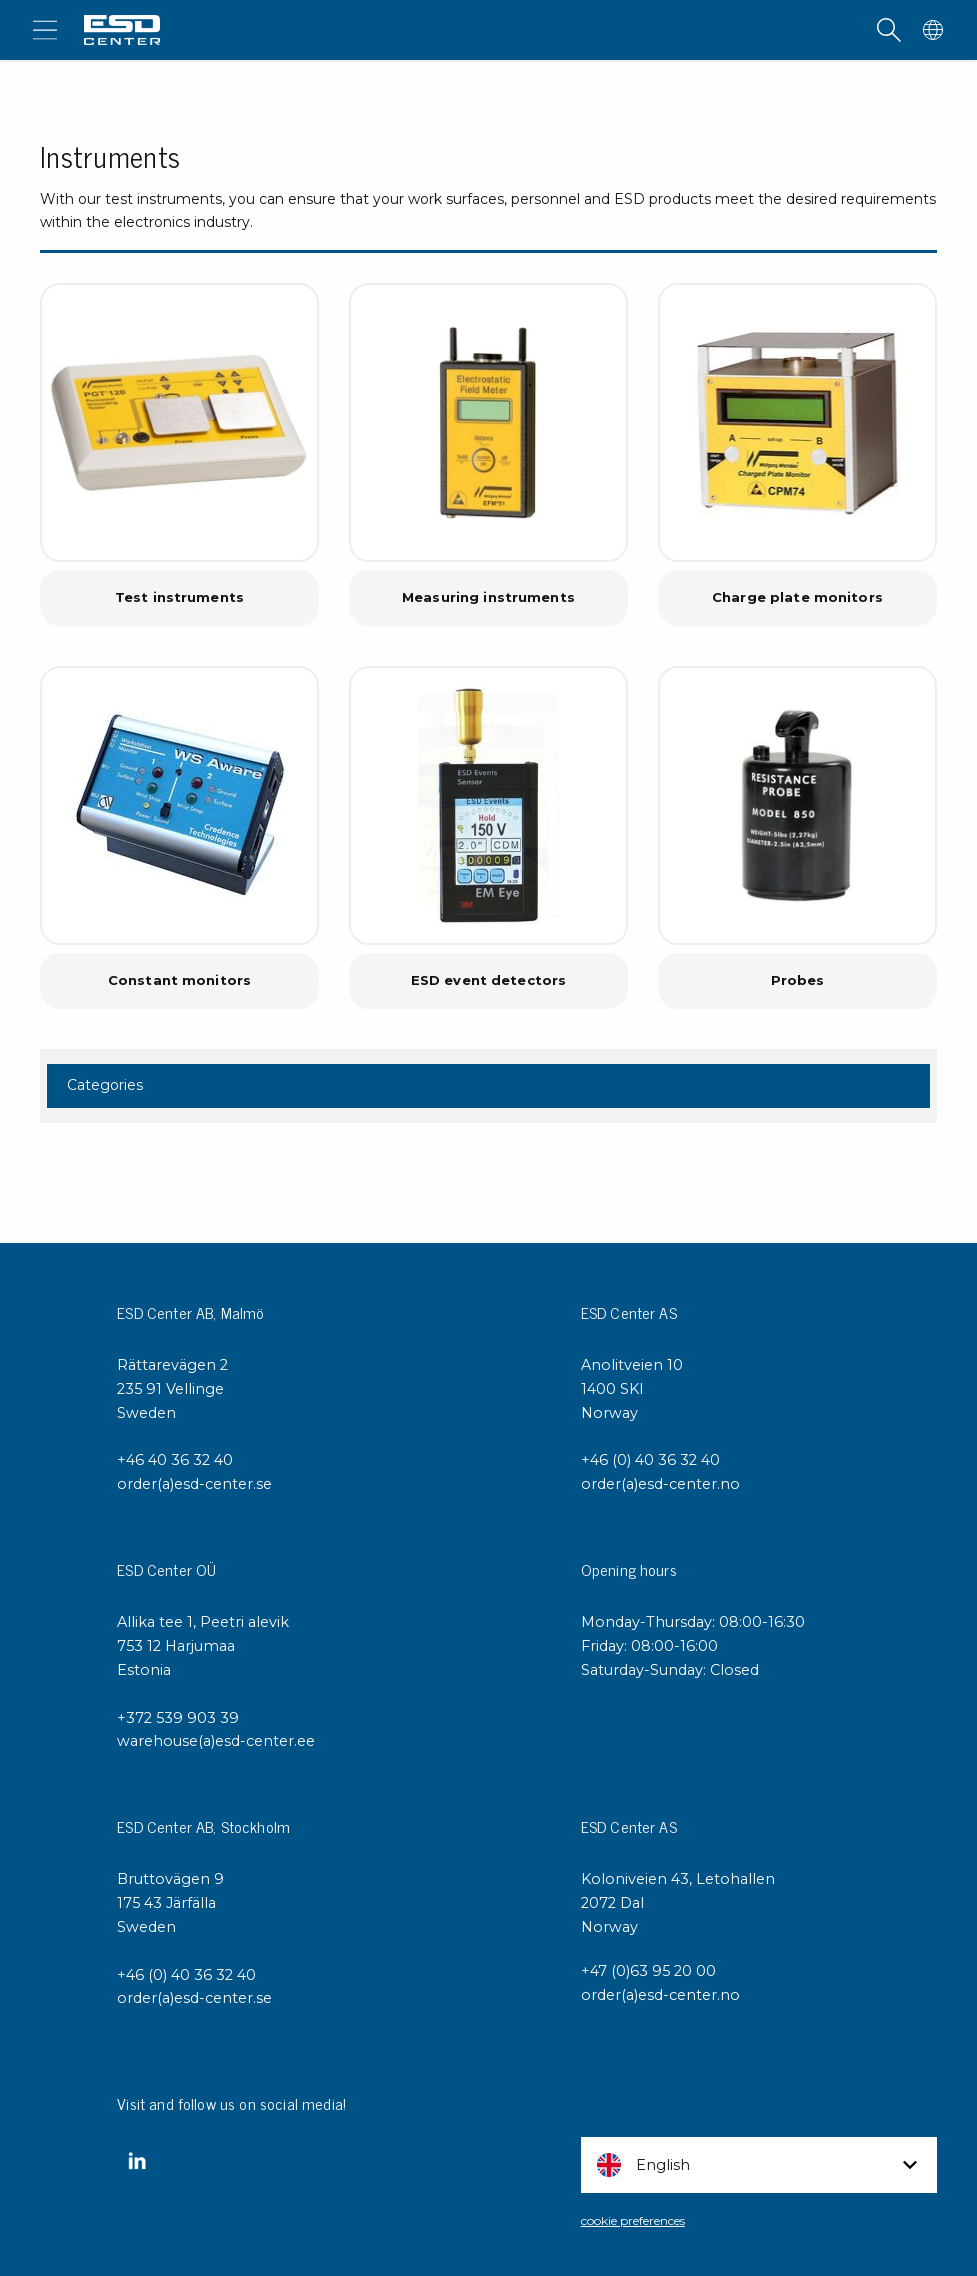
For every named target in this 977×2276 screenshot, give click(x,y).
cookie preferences (633, 2220)
